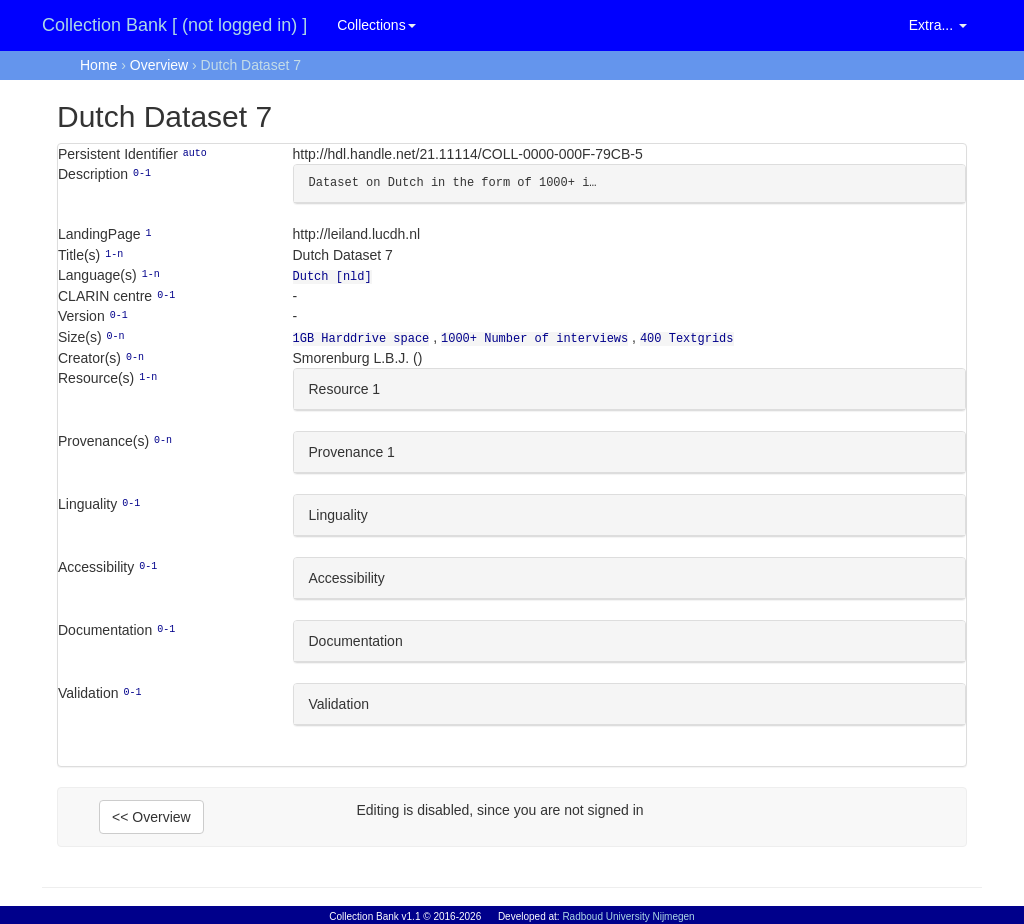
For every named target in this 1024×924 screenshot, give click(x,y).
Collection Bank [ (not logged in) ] (174, 25)
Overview (159, 65)
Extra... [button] (938, 25)
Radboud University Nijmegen (628, 916)
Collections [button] (376, 25)
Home (98, 65)
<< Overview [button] (151, 813)
